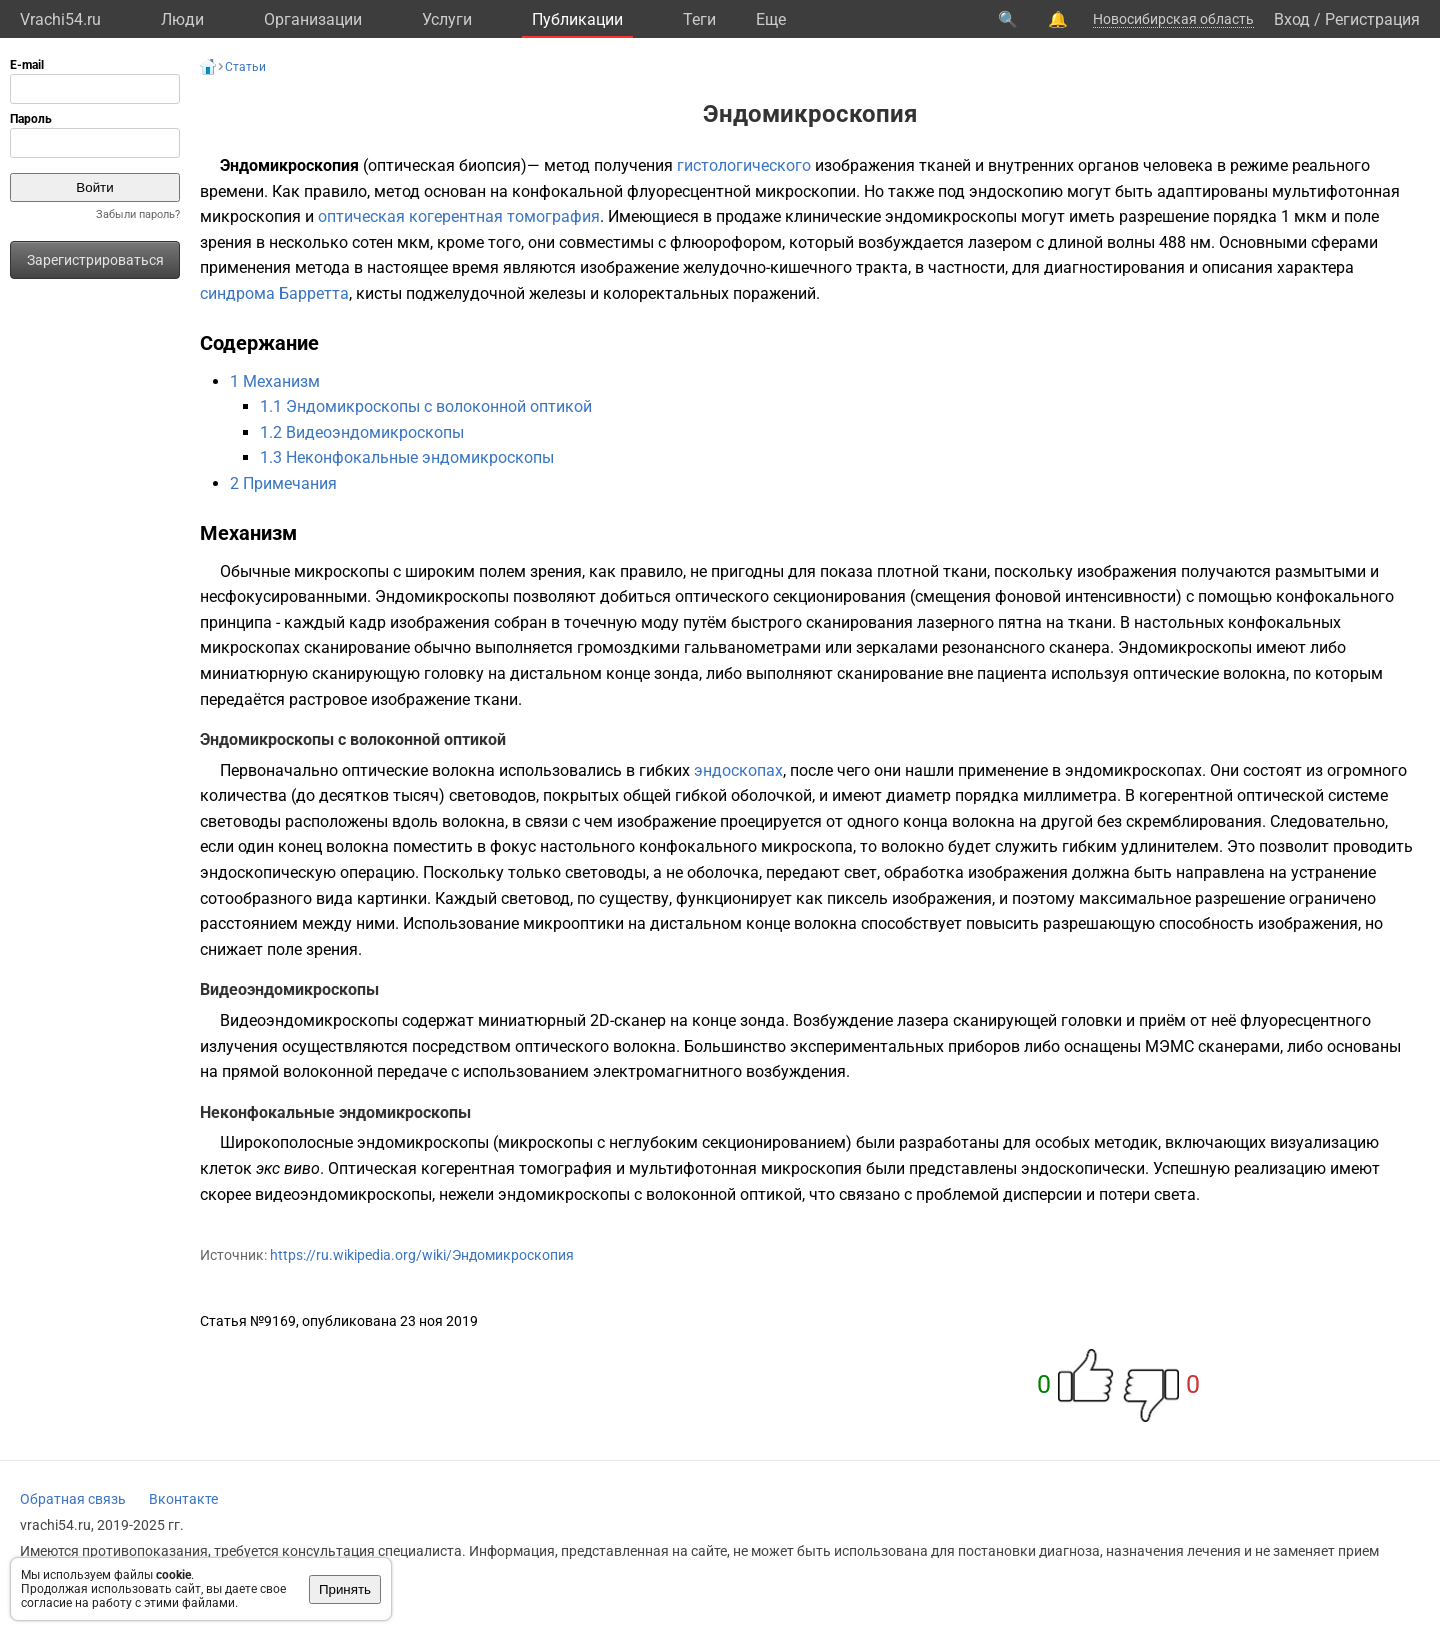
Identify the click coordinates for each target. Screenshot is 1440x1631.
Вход (1292, 19)
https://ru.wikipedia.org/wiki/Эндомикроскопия (422, 1255)
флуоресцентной (689, 191)
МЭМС (1169, 1046)
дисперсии (1042, 1194)
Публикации (577, 19)
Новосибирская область (1173, 19)
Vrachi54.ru (60, 19)
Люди (182, 19)
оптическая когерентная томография (459, 216)
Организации (313, 19)
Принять (345, 1589)
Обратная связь (73, 1499)
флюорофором (726, 242)
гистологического (744, 165)
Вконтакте (183, 1499)
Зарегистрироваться (95, 260)
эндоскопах (738, 770)
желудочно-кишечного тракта (795, 267)
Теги (699, 19)
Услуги (447, 19)
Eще (771, 19)
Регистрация (1372, 19)
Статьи (245, 67)
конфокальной (567, 191)
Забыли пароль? (138, 214)
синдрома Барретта (274, 293)
